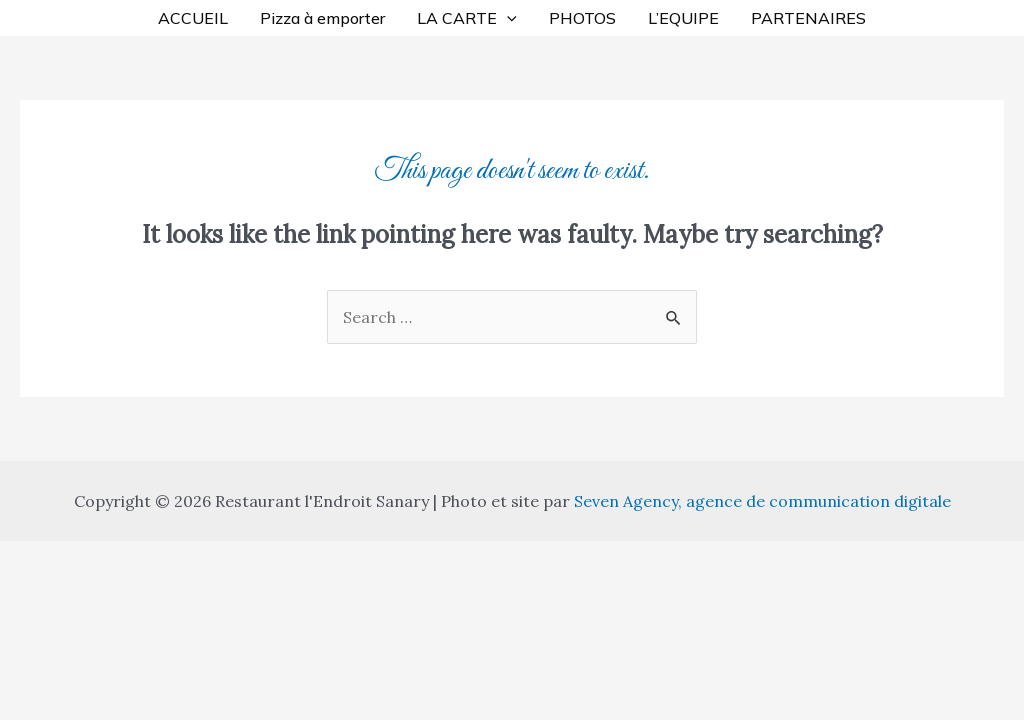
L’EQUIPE (683, 18)
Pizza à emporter (322, 18)
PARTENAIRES (808, 18)
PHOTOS (582, 18)
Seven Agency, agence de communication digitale (762, 501)
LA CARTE (467, 18)
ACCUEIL (193, 18)
